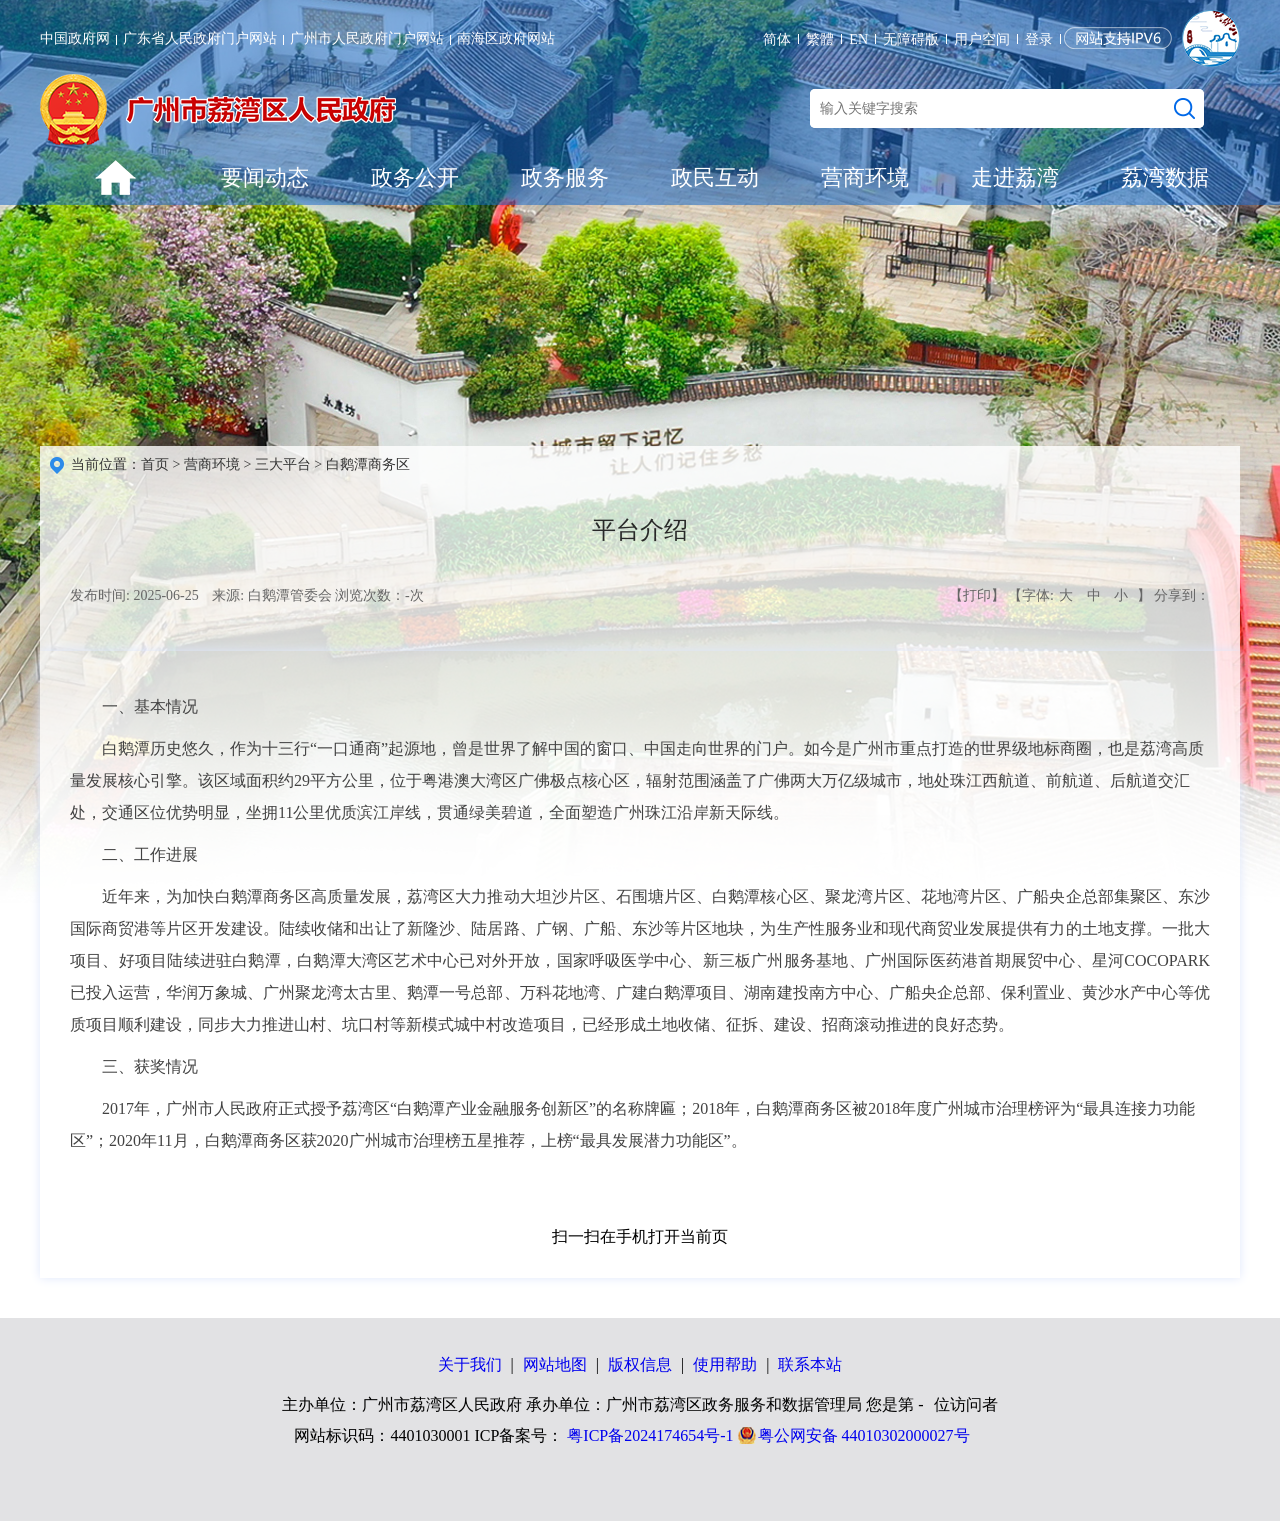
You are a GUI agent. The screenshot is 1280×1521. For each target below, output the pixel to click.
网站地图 (555, 1364)
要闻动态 (265, 177)
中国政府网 (75, 38)
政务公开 (415, 177)
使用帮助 (725, 1364)
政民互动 (715, 177)
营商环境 (865, 177)
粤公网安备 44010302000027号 (864, 1435)
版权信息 (640, 1364)
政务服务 (565, 177)
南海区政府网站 (506, 38)
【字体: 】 (1079, 596)
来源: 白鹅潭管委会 (271, 595)
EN (858, 39)
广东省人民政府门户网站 (200, 38)
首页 (155, 464)
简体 (777, 39)
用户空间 (982, 39)
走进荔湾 (1015, 177)
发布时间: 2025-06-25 (134, 595)
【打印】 (977, 595)
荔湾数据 (1165, 177)
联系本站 (810, 1364)
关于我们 (470, 1364)
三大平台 (283, 464)
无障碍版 (911, 39)
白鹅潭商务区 (368, 464)
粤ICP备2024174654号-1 (650, 1435)
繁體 (820, 39)
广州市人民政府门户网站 (367, 38)
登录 (1039, 39)
